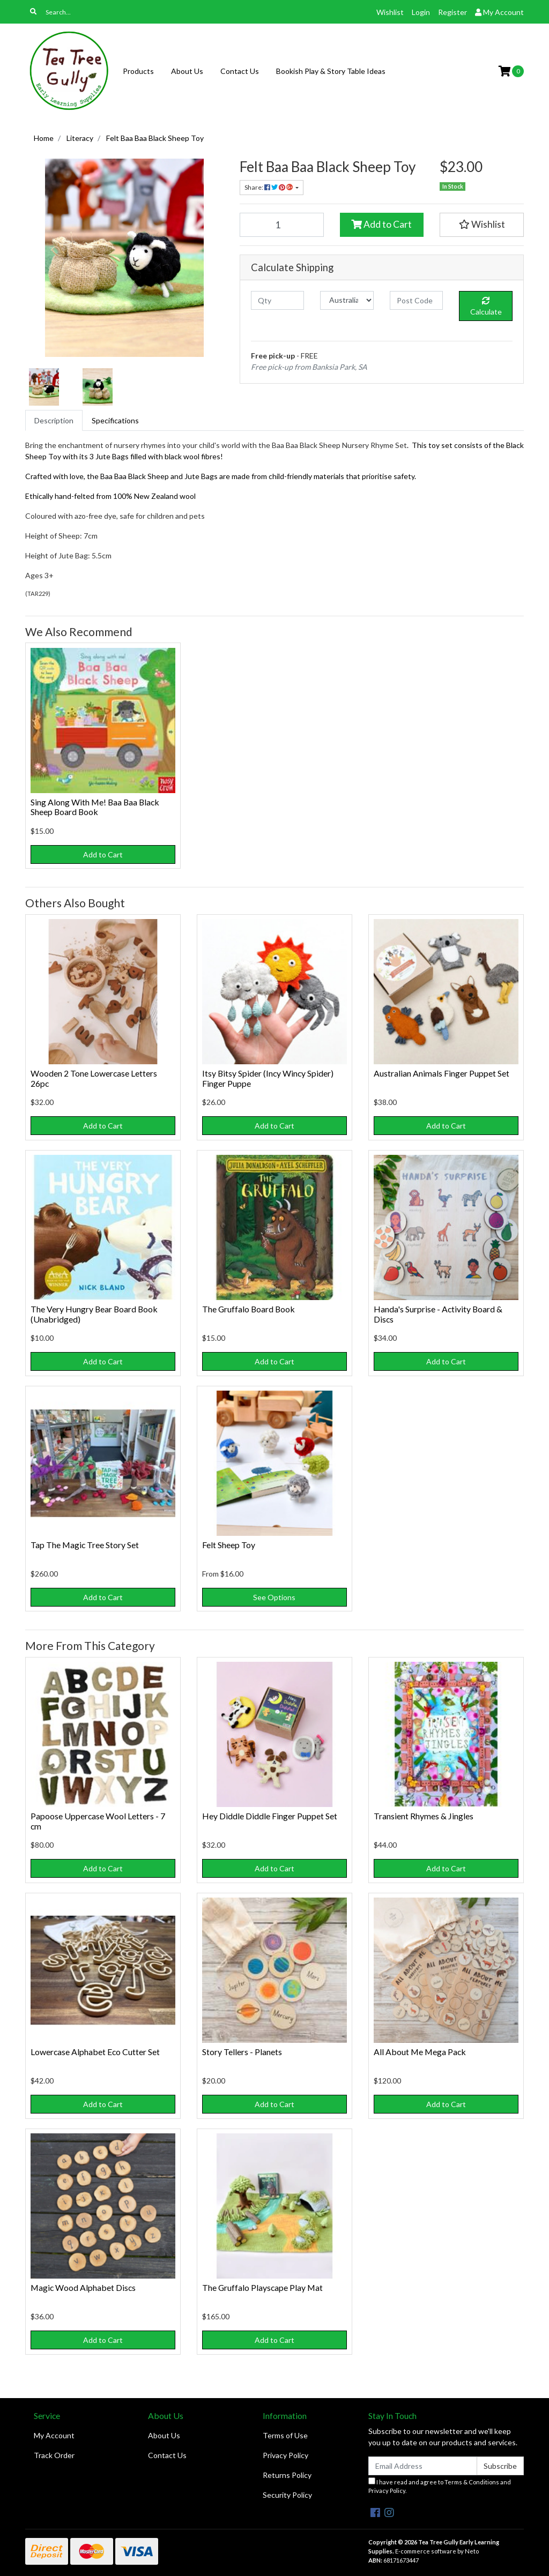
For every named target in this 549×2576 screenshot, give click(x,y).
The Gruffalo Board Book (248, 1309)
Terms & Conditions (471, 2481)
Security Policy (287, 2494)
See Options (274, 1597)
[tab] (54, 420)
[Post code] (416, 300)
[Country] (346, 300)
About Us (187, 71)
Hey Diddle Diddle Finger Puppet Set (269, 1816)
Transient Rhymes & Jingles (423, 1816)
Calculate (486, 306)
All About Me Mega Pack (420, 2052)
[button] (482, 224)
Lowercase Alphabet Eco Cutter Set (95, 2052)
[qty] (277, 300)
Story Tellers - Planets (242, 2052)
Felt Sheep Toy (228, 1545)
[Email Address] (422, 2465)
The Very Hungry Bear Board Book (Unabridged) (94, 1314)
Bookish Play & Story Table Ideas (330, 71)
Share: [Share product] (269, 187)
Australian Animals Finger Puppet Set (441, 1073)
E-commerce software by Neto (437, 2551)
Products (138, 71)
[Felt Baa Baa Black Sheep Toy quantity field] (282, 224)
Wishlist (390, 12)
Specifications (115, 420)
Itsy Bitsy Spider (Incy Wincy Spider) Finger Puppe (267, 1078)
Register (452, 12)
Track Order (54, 2455)
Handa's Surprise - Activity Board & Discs (438, 1314)
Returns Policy (287, 2475)
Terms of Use (285, 2435)
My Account (54, 2435)
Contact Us (239, 71)
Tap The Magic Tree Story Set (85, 1545)
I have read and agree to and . (439, 2486)
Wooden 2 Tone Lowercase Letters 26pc (94, 1078)
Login (421, 12)
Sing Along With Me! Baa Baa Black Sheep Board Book (95, 807)
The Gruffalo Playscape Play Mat (262, 2287)
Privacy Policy (285, 2455)
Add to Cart (381, 224)
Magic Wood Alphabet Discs (83, 2287)
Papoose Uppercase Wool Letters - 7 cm (98, 1821)
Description (53, 420)
